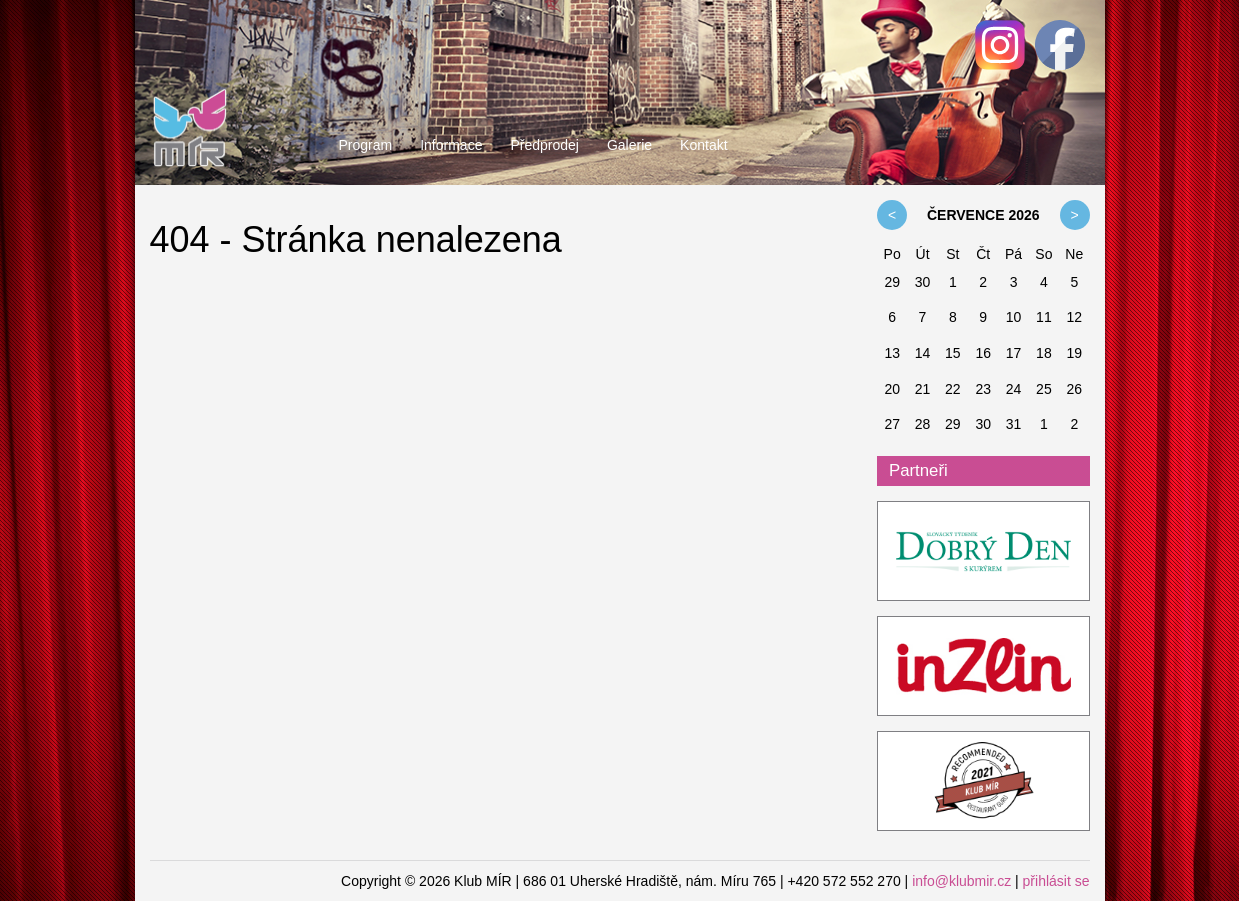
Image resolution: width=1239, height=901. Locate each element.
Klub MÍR (190, 85)
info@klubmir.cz (961, 881)
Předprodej (544, 145)
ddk (983, 552)
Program (366, 145)
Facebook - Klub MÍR (1060, 45)
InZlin (983, 667)
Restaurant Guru (983, 782)
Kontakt (703, 145)
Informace (451, 145)
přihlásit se (1056, 881)
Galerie (629, 145)
